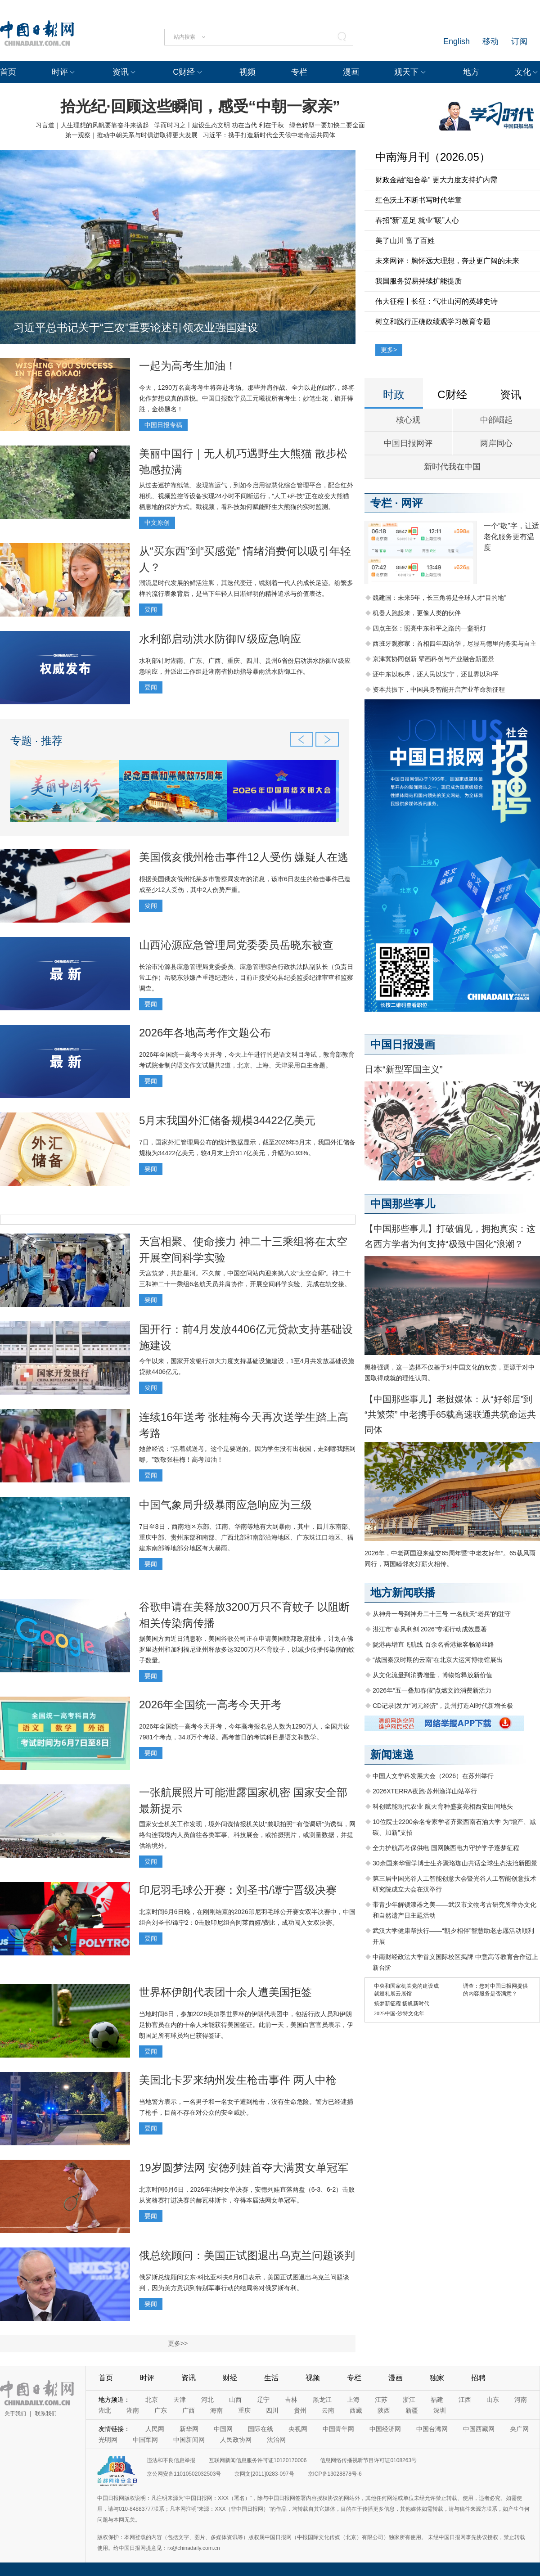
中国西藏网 (479, 2428)
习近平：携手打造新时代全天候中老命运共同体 (269, 135)
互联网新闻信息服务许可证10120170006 (257, 2460)
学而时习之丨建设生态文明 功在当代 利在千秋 (219, 125)
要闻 (150, 609)
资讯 (120, 72)
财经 (230, 2378)
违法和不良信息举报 (171, 2460)
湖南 (132, 2410)
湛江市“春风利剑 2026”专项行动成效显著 (430, 1629)
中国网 (223, 2428)
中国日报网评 (408, 443)
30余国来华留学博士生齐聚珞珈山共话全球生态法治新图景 (455, 1863)
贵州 (300, 2410)
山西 (235, 2399)
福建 (437, 2399)
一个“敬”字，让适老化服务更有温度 (511, 536)
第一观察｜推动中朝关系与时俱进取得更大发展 (131, 135)
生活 (271, 2378)
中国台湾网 (432, 2428)
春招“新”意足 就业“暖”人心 (417, 220)
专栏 (299, 72)
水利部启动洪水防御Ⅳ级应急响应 (220, 639)
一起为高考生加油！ (187, 366)
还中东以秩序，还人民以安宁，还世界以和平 (436, 674)
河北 (207, 2399)
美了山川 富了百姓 (405, 240)
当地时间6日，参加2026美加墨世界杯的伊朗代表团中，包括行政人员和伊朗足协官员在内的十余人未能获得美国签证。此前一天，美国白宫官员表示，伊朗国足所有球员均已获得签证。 (246, 2024)
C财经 (184, 72)
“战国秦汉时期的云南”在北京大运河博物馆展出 (438, 1659)
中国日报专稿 (163, 424)
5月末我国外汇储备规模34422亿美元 (227, 1120)
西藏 (356, 2410)
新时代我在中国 (452, 466)
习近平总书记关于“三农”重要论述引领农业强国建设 (136, 327)
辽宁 (263, 2399)
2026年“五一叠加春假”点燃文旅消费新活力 (432, 1690)
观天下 (406, 72)
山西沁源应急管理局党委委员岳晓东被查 (236, 945)
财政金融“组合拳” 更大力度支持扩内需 (436, 180)
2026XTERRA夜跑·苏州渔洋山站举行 (425, 1791)
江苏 (381, 2399)
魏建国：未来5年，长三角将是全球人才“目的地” (439, 597)
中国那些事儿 (402, 1204)
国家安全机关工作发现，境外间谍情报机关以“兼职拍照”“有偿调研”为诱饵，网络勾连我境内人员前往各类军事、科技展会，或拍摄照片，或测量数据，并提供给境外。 (247, 1834)
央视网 (297, 2428)
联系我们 (46, 2413)
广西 (188, 2410)
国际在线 (260, 2428)
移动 (490, 41)
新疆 (411, 2410)
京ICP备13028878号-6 (335, 2474)
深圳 (439, 2410)
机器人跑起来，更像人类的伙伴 (417, 613)
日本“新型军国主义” (403, 1069)
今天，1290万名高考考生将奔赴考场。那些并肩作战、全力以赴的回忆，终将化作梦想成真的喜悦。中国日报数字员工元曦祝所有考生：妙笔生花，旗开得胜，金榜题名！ (247, 398)
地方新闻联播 (402, 1592)
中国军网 (145, 2439)
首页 (8, 72)
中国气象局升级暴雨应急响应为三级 (225, 1505)
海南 (216, 2410)
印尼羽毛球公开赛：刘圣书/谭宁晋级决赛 (238, 1890)
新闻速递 (392, 1754)
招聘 (478, 2378)
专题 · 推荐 (36, 740)
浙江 (409, 2399)
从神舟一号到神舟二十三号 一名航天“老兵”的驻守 (442, 1613)
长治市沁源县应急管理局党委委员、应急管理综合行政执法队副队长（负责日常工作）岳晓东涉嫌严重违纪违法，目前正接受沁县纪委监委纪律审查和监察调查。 (246, 977)
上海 (353, 2399)
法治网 (276, 2439)
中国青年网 (338, 2428)
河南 (520, 2399)
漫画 (351, 72)
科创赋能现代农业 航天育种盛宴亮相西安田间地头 (443, 1806)
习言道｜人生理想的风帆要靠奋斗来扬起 (92, 125)
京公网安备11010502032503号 (184, 2474)
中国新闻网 (189, 2439)
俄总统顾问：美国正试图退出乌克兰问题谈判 (247, 2255)
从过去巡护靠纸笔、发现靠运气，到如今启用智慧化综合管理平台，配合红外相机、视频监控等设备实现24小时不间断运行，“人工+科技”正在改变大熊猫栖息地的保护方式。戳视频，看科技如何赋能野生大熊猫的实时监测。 (246, 496)
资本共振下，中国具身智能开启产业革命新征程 (439, 689)
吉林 (291, 2399)
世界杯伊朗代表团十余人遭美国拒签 (225, 1992)
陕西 (384, 2410)
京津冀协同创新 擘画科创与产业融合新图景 (433, 658)
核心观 (408, 419)
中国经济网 (385, 2428)
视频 (247, 72)
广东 (160, 2410)
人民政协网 (236, 2439)
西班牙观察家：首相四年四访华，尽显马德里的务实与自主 (454, 643)
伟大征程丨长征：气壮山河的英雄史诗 (436, 301)
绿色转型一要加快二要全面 (327, 125)
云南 (328, 2410)
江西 (465, 2399)
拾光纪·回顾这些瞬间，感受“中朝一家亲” (200, 106)
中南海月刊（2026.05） (432, 157)
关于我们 (15, 2413)
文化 (523, 72)
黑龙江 (322, 2399)
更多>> (178, 2343)
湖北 (105, 2410)
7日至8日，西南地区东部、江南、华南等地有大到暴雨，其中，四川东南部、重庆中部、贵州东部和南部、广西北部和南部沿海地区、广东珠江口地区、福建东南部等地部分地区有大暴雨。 (246, 1537)
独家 (437, 2378)
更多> (389, 349)
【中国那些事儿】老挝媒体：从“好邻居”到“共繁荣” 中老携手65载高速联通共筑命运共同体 (450, 1414)
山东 (492, 2399)
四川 (272, 2410)
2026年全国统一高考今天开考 (210, 1704)
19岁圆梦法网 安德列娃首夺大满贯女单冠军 (243, 2168)
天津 (179, 2399)
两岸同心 (496, 443)
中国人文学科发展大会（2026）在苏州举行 (433, 1775)
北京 (151, 2399)
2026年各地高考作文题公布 (205, 1033)
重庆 (244, 2410)
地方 (471, 72)
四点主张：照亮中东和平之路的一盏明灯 (429, 628)
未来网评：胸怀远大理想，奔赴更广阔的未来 (447, 261)
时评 (60, 72)
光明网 (108, 2439)
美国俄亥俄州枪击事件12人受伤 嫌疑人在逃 (243, 857)
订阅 (519, 41)
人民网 (154, 2428)
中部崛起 (496, 419)
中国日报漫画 (402, 1044)
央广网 (519, 2428)
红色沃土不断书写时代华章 (418, 200)
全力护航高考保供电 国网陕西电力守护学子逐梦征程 (446, 1847)
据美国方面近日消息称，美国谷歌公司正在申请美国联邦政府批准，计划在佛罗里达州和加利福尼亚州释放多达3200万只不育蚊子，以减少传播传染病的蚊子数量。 (247, 1649)
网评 (412, 503)
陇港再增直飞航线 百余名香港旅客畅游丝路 (433, 1644)
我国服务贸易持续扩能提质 (418, 281)
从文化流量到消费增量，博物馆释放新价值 (432, 1675)
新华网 (189, 2428)
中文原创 (157, 522)
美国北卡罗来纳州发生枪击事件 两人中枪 (238, 2080)
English (456, 41)
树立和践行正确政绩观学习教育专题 (432, 321)
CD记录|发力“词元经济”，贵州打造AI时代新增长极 (443, 1705)
